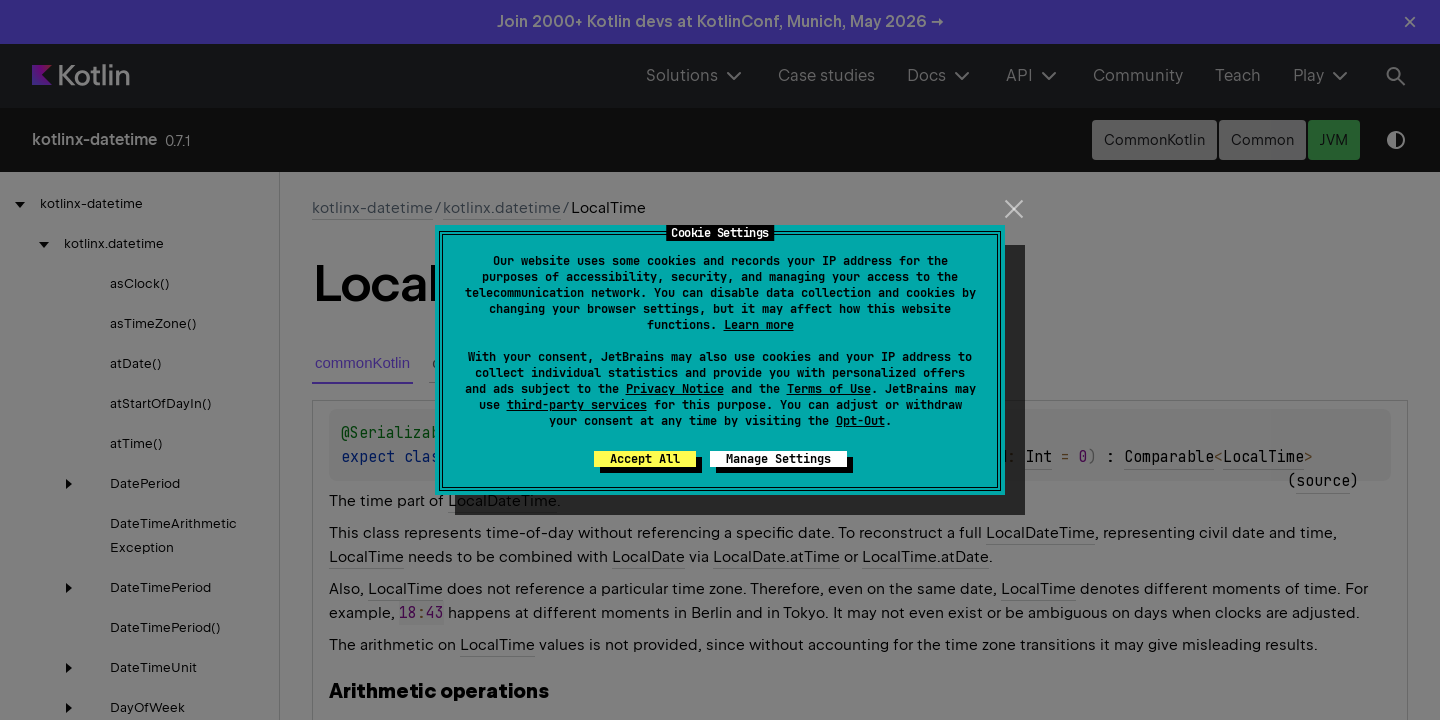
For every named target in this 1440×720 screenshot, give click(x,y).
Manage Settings (778, 459)
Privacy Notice (675, 389)
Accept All (645, 459)
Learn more (759, 325)
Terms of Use (829, 389)
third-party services (577, 405)
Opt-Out (860, 421)
